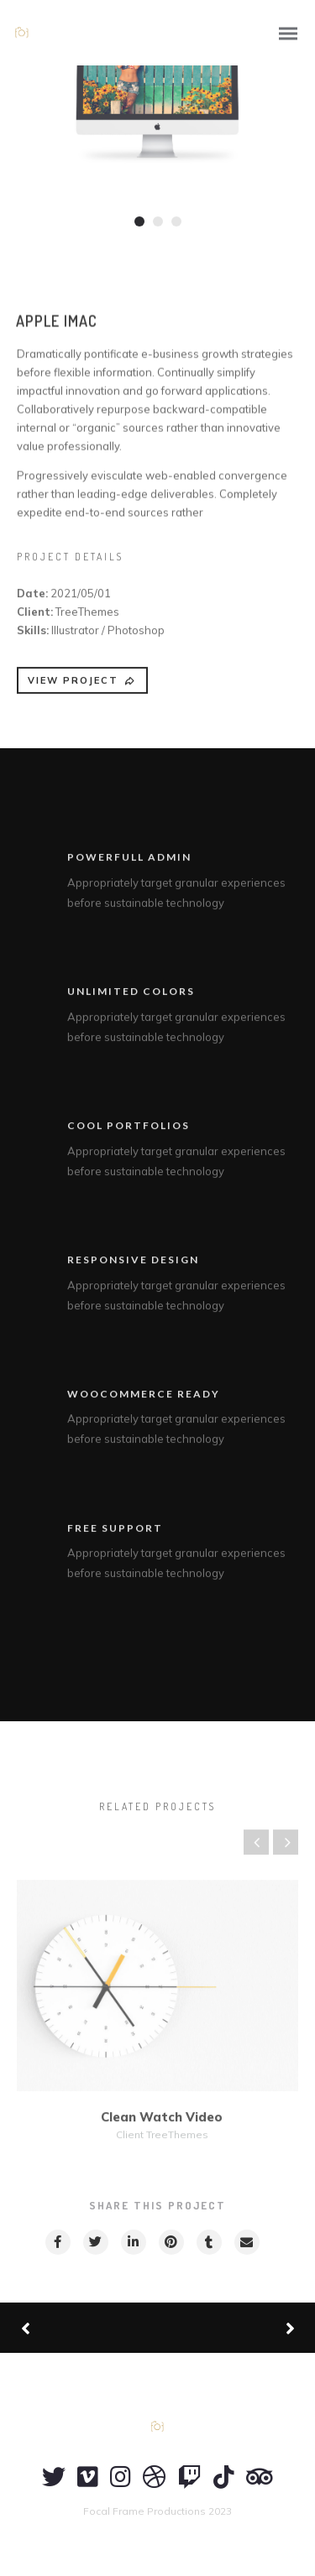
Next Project (227, 2328)
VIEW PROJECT (82, 688)
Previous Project (84, 2328)
